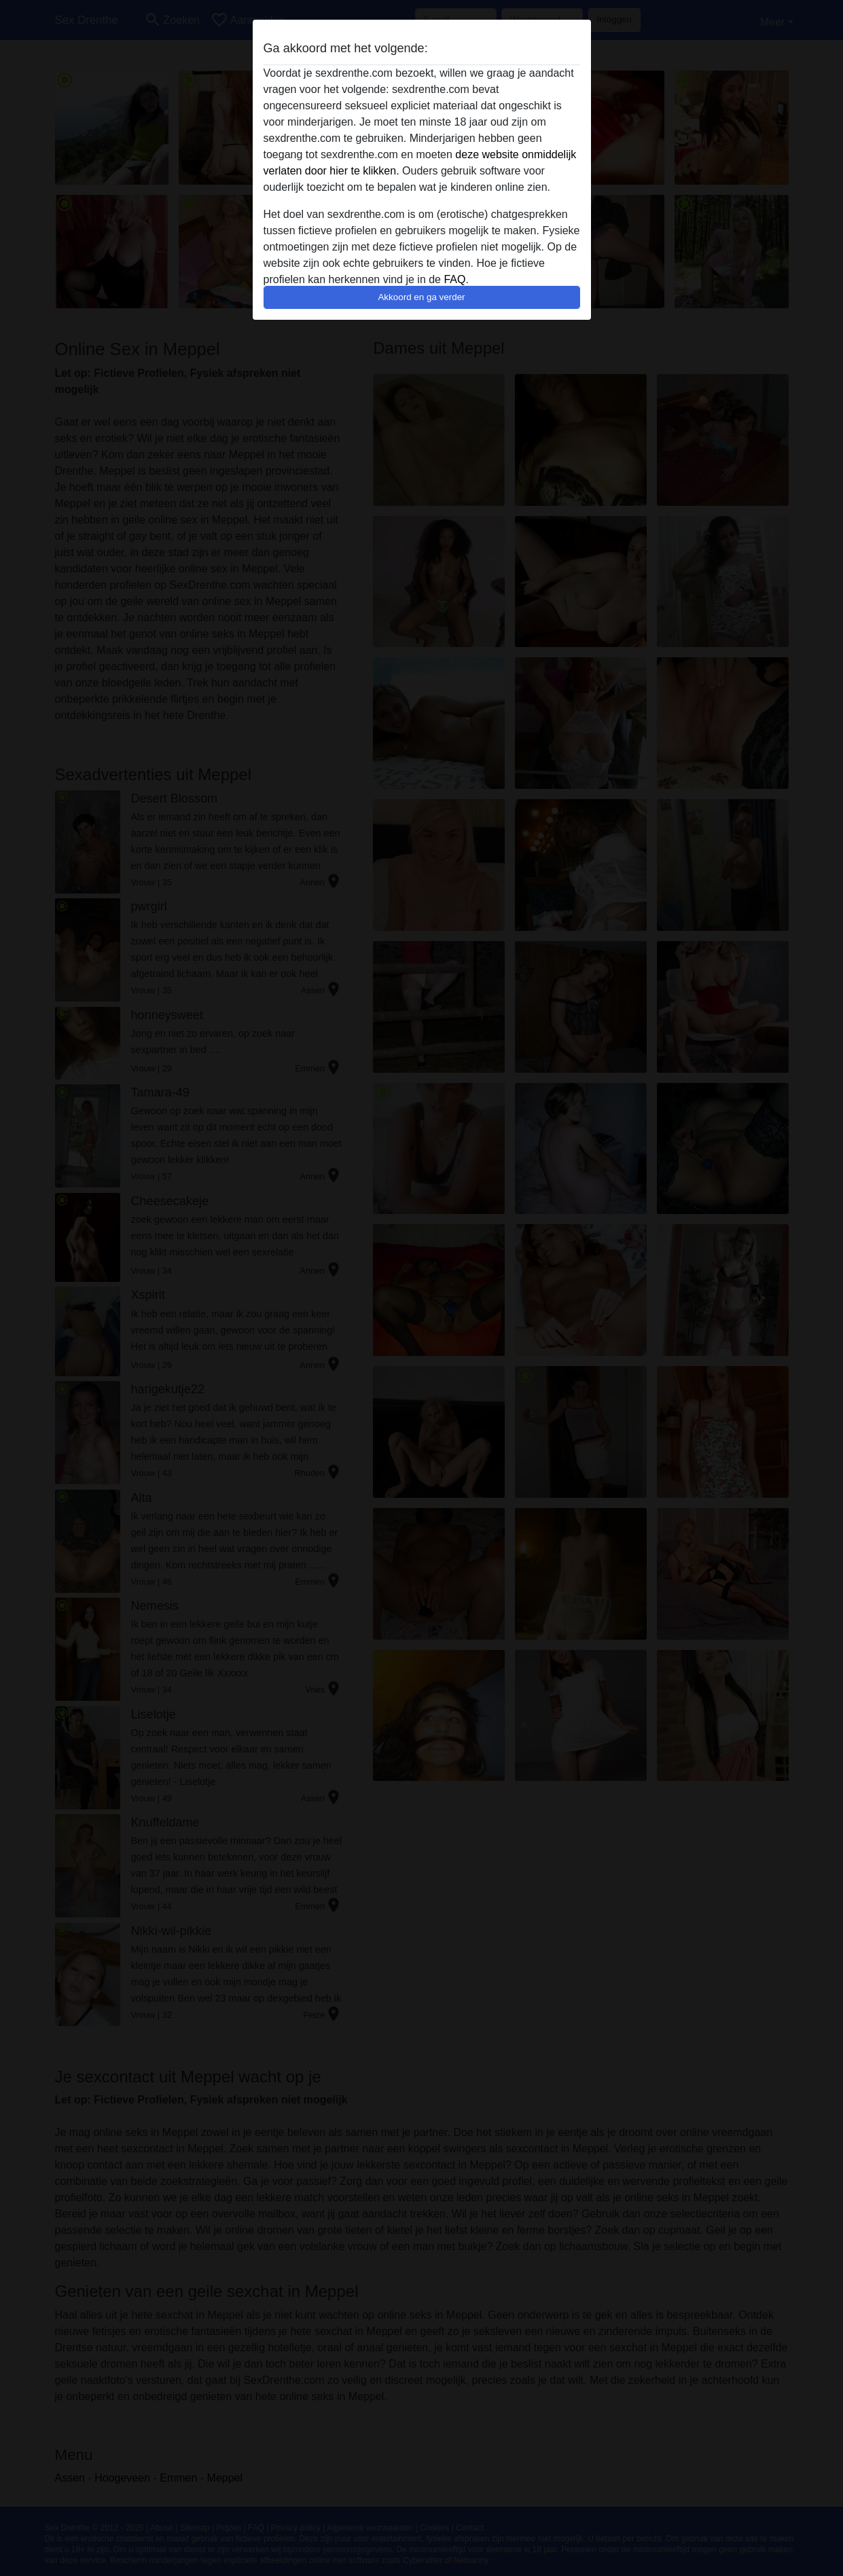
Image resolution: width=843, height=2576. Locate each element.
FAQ (454, 279)
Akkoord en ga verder (421, 297)
